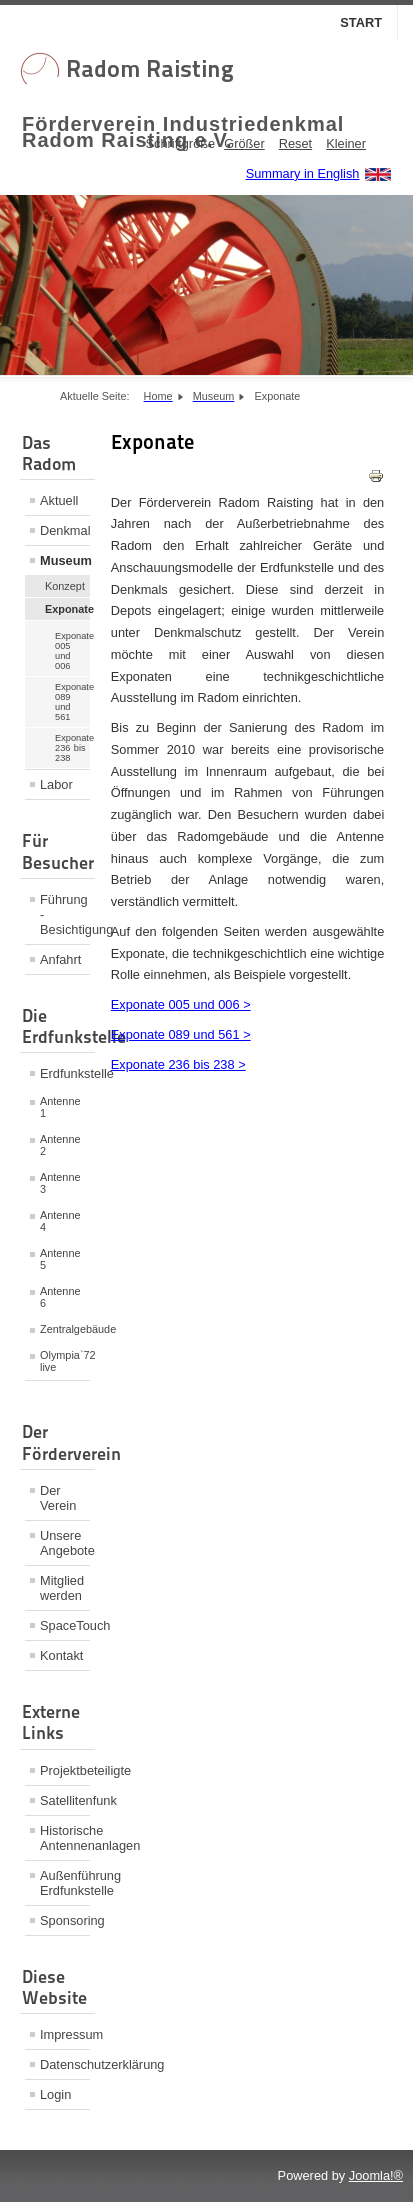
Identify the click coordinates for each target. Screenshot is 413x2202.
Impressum (65, 2034)
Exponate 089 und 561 (72, 702)
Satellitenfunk (65, 1800)
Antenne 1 (60, 1107)
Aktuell (59, 500)
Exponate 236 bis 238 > (178, 1064)
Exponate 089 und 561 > (181, 1034)
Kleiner (346, 143)
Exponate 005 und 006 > (181, 1004)
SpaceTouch (65, 1625)
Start (361, 22)
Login (55, 2094)
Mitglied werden (62, 1588)
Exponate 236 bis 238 (72, 748)
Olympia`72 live (65, 1361)
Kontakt (61, 1655)
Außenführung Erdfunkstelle (65, 1883)
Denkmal (65, 530)
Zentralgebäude (65, 1329)
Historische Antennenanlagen (65, 1838)
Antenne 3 (60, 1183)
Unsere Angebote (65, 1543)
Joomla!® (376, 2175)
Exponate (67, 609)
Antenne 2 (60, 1145)
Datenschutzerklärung (65, 2064)
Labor (56, 784)
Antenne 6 (60, 1297)
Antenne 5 (60, 1259)
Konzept (65, 586)
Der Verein (58, 1498)
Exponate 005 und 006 (72, 651)
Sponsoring (65, 1920)
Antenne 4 (60, 1221)
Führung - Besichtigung (65, 914)
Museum (65, 560)
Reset (295, 143)
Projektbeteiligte (65, 1770)
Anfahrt (60, 959)
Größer (244, 143)
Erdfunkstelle (65, 1073)
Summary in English (303, 173)
